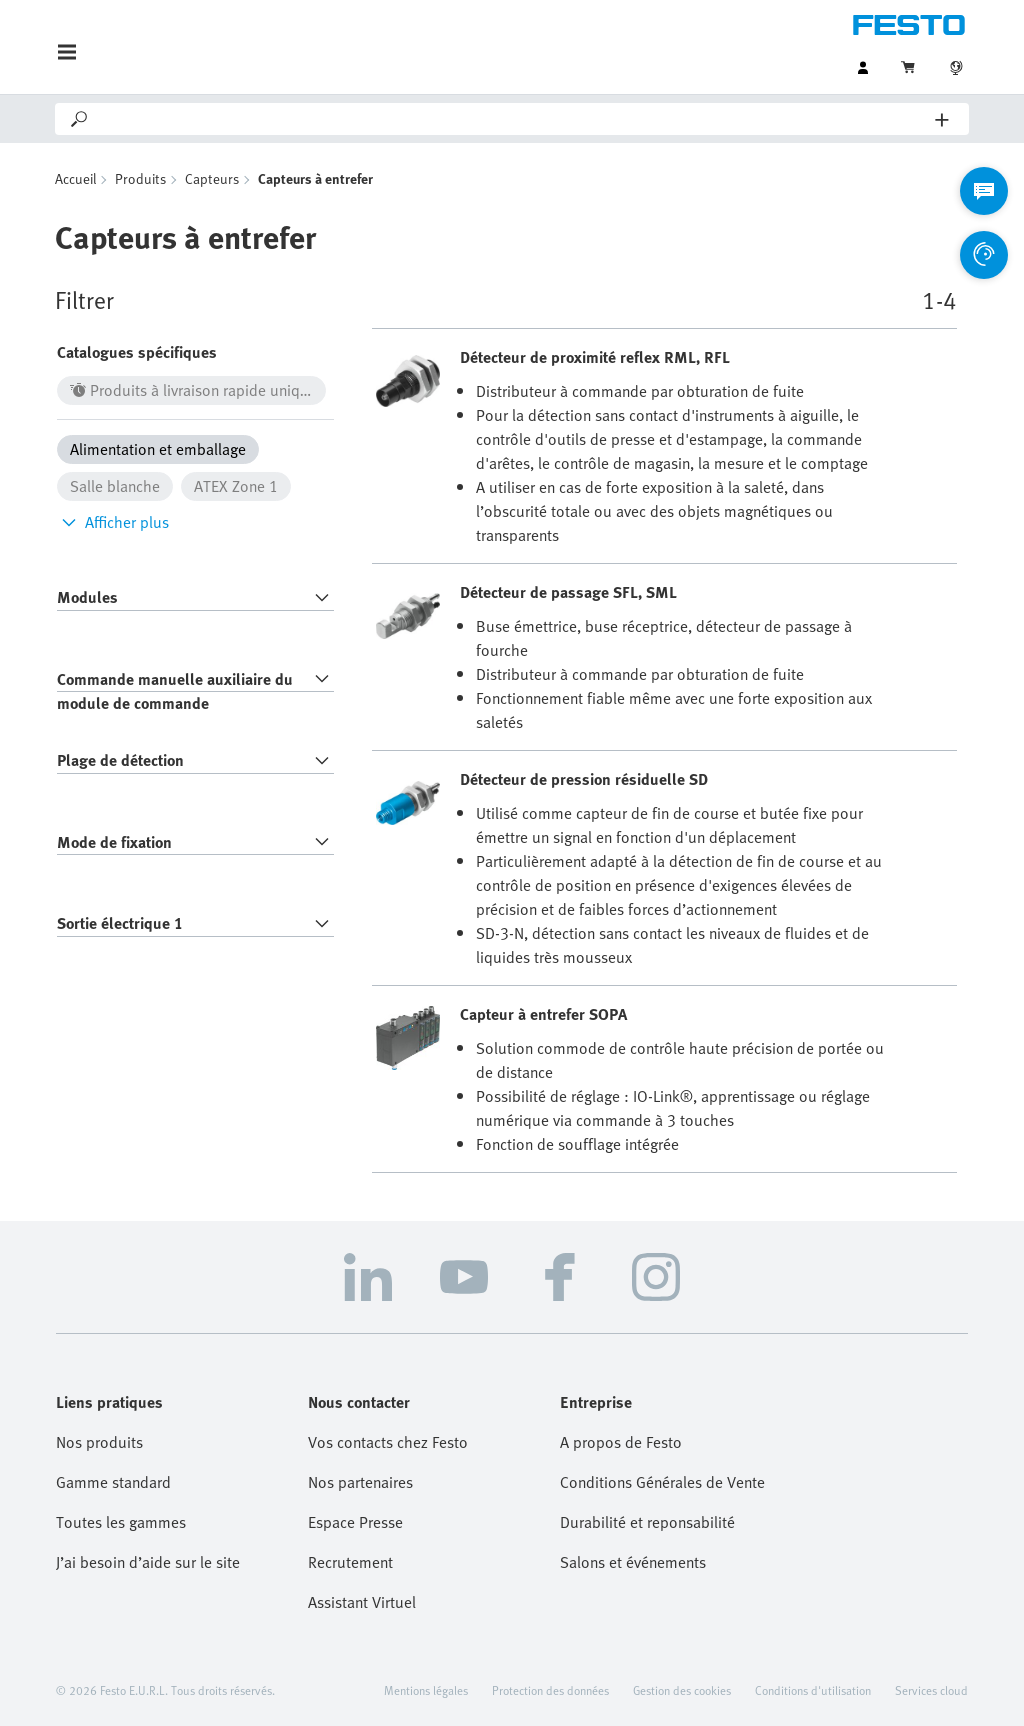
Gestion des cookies (682, 1690)
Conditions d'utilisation (813, 1690)
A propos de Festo (621, 1442)
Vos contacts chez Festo (388, 1442)
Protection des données (550, 1690)
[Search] (513, 119)
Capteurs (212, 178)
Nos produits (99, 1442)
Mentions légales (426, 1690)
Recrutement (350, 1562)
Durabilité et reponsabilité (647, 1522)
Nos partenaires (360, 1482)
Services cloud (931, 1690)
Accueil (75, 178)
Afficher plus (113, 522)
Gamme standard (113, 1482)
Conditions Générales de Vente (662, 1482)
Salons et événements (633, 1562)
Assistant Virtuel (362, 1602)
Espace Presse (355, 1522)
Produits (140, 178)
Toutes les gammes (121, 1522)
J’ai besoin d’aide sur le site (148, 1562)
